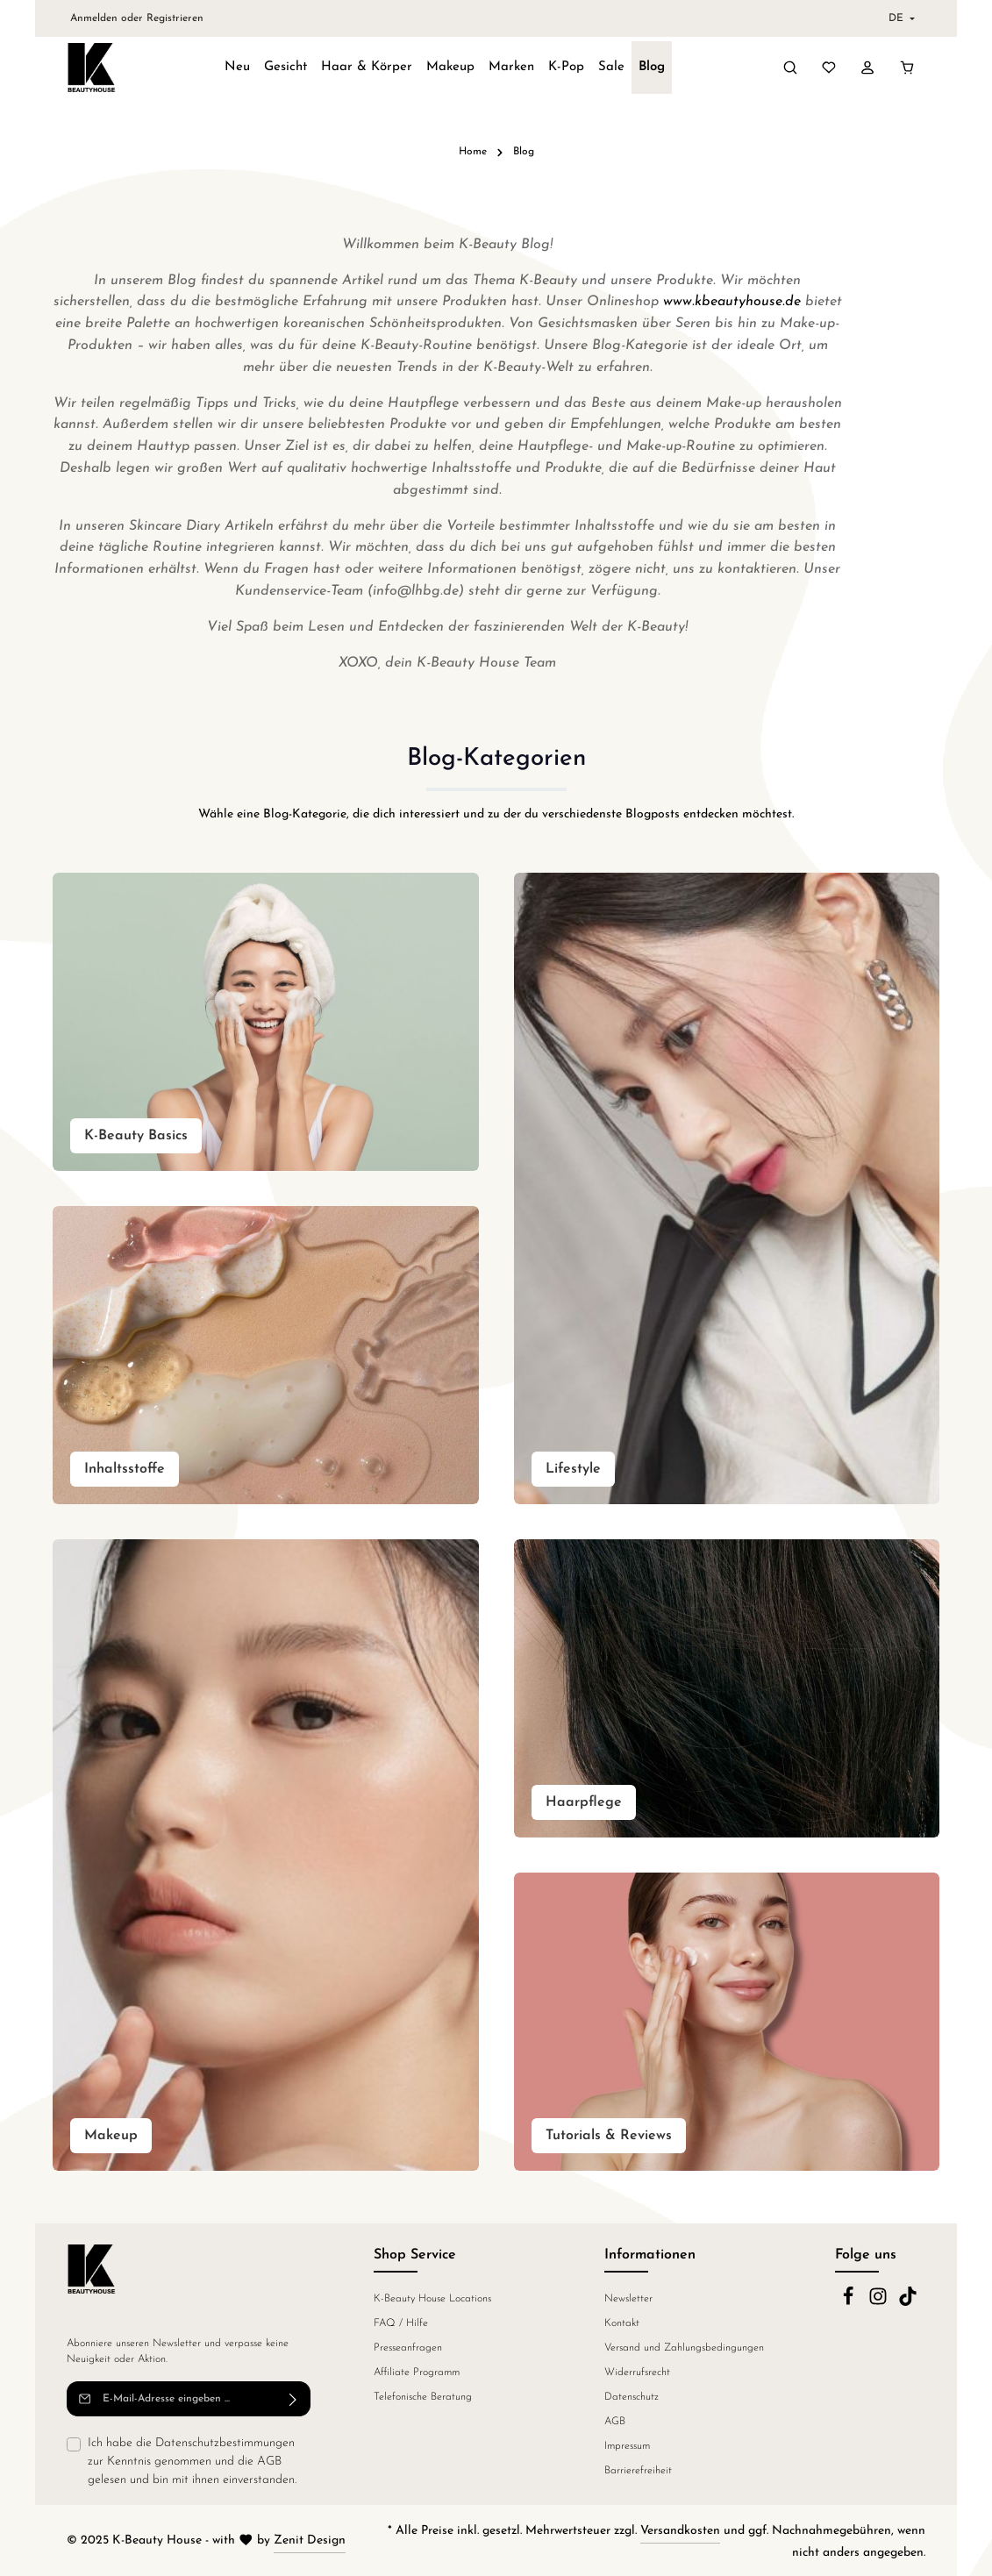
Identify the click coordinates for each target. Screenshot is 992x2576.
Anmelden (94, 18)
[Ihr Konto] (867, 67)
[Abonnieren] (293, 2398)
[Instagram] (879, 2303)
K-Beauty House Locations (432, 2299)
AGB (269, 2461)
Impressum (627, 2446)
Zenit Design (310, 2540)
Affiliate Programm (417, 2372)
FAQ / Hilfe (401, 2323)
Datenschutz (631, 2397)
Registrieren (174, 18)
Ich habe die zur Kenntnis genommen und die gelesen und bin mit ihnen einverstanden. (192, 2460)
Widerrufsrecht (637, 2372)
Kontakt (621, 2323)
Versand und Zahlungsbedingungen (684, 2348)
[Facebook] (850, 2303)
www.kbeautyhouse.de (732, 302)
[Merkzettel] (828, 67)
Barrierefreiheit (638, 2470)
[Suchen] (790, 67)
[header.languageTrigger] (899, 18)
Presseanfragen (408, 2348)
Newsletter (628, 2299)
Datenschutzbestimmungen (225, 2443)
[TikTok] (907, 2303)
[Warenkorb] (907, 67)
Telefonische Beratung (423, 2397)
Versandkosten (680, 2530)
